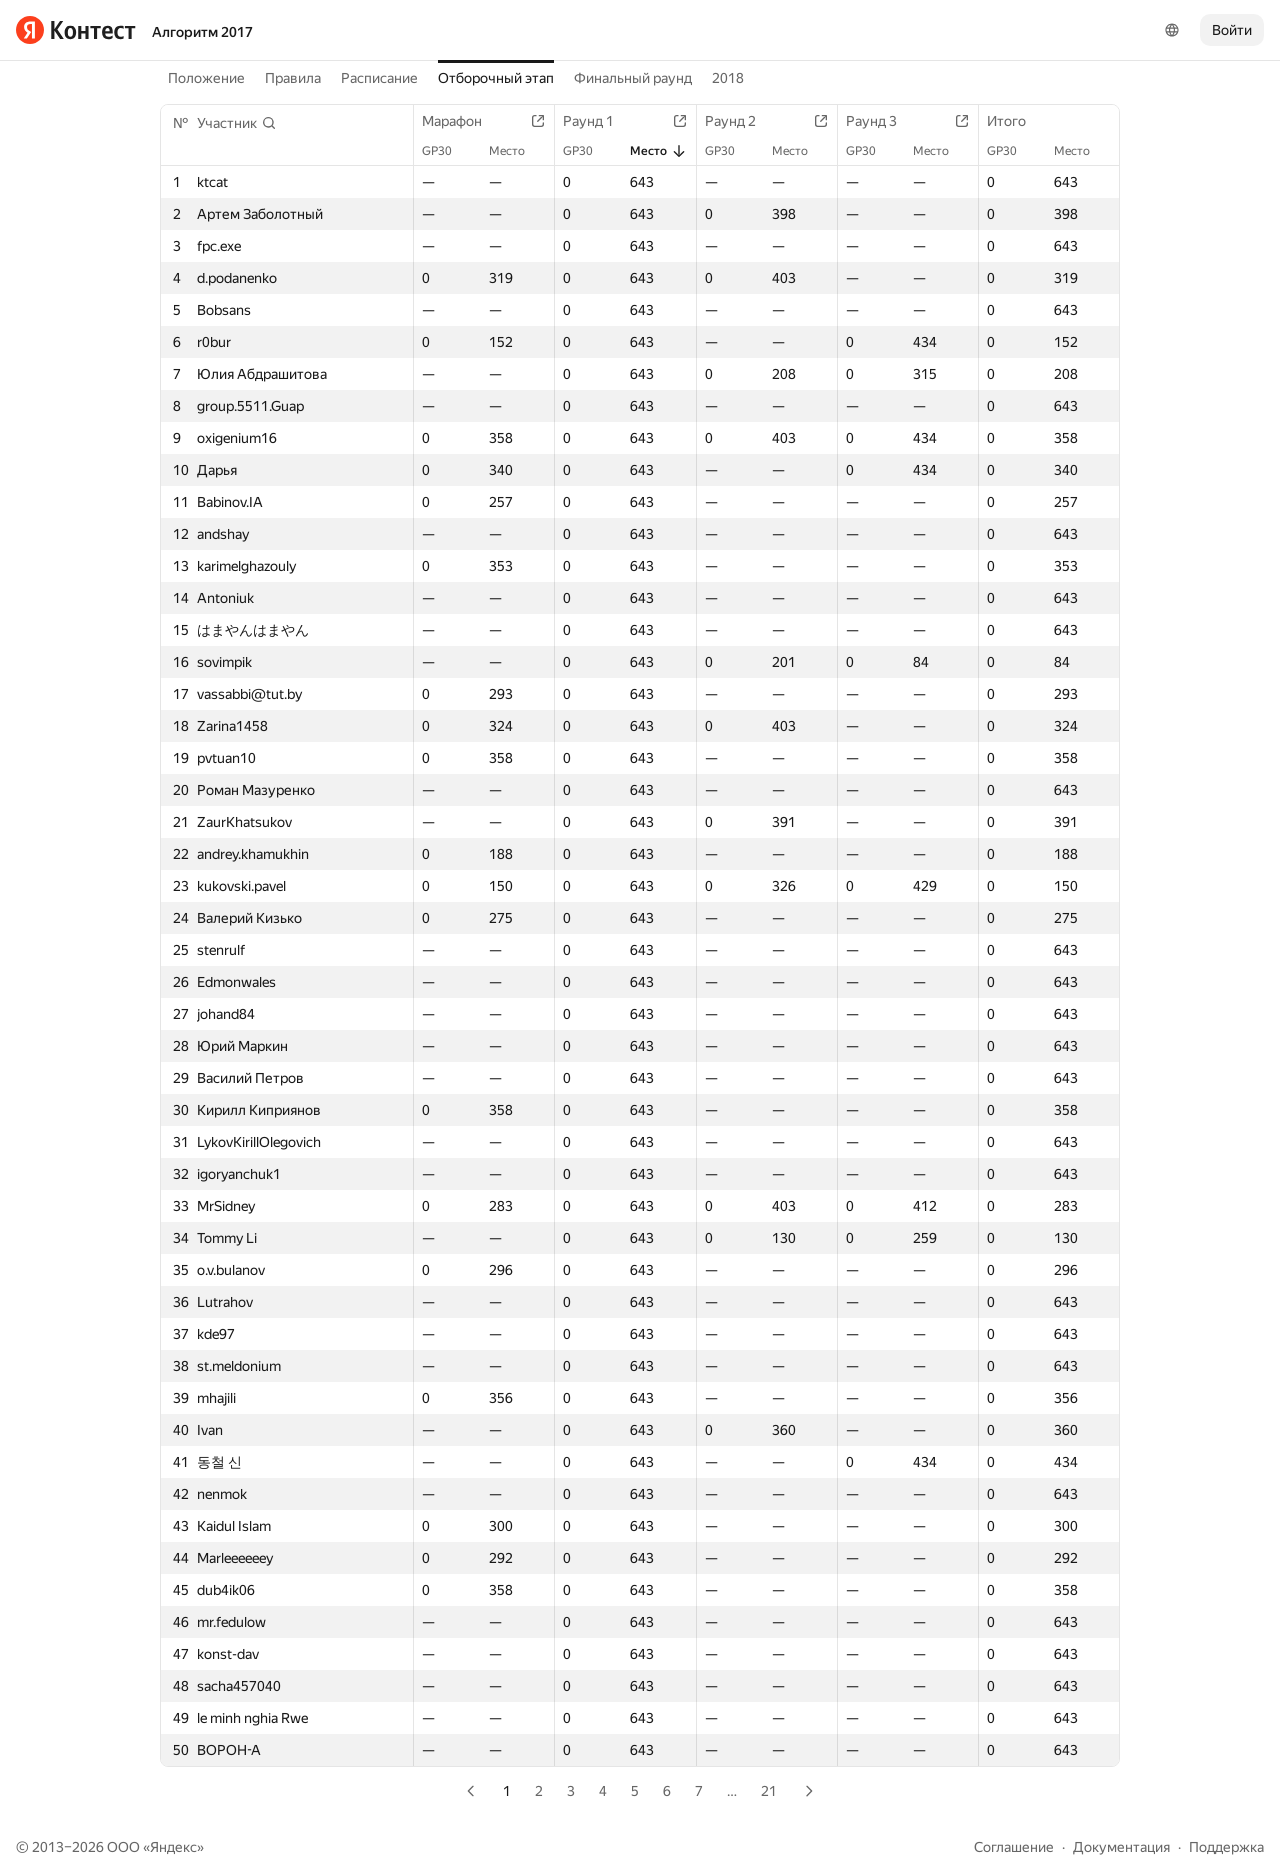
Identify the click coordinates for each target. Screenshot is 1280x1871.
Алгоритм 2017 (202, 32)
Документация (1121, 1847)
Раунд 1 (598, 121)
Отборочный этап (496, 78)
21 (769, 1791)
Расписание (379, 78)
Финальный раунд (633, 78)
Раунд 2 (740, 121)
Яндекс (173, 1847)
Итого (1016, 121)
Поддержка (1226, 1847)
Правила (293, 78)
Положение (206, 78)
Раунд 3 (881, 121)
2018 (728, 78)
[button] (237, 123)
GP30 (447, 151)
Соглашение (1014, 1847)
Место (517, 151)
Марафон (462, 121)
